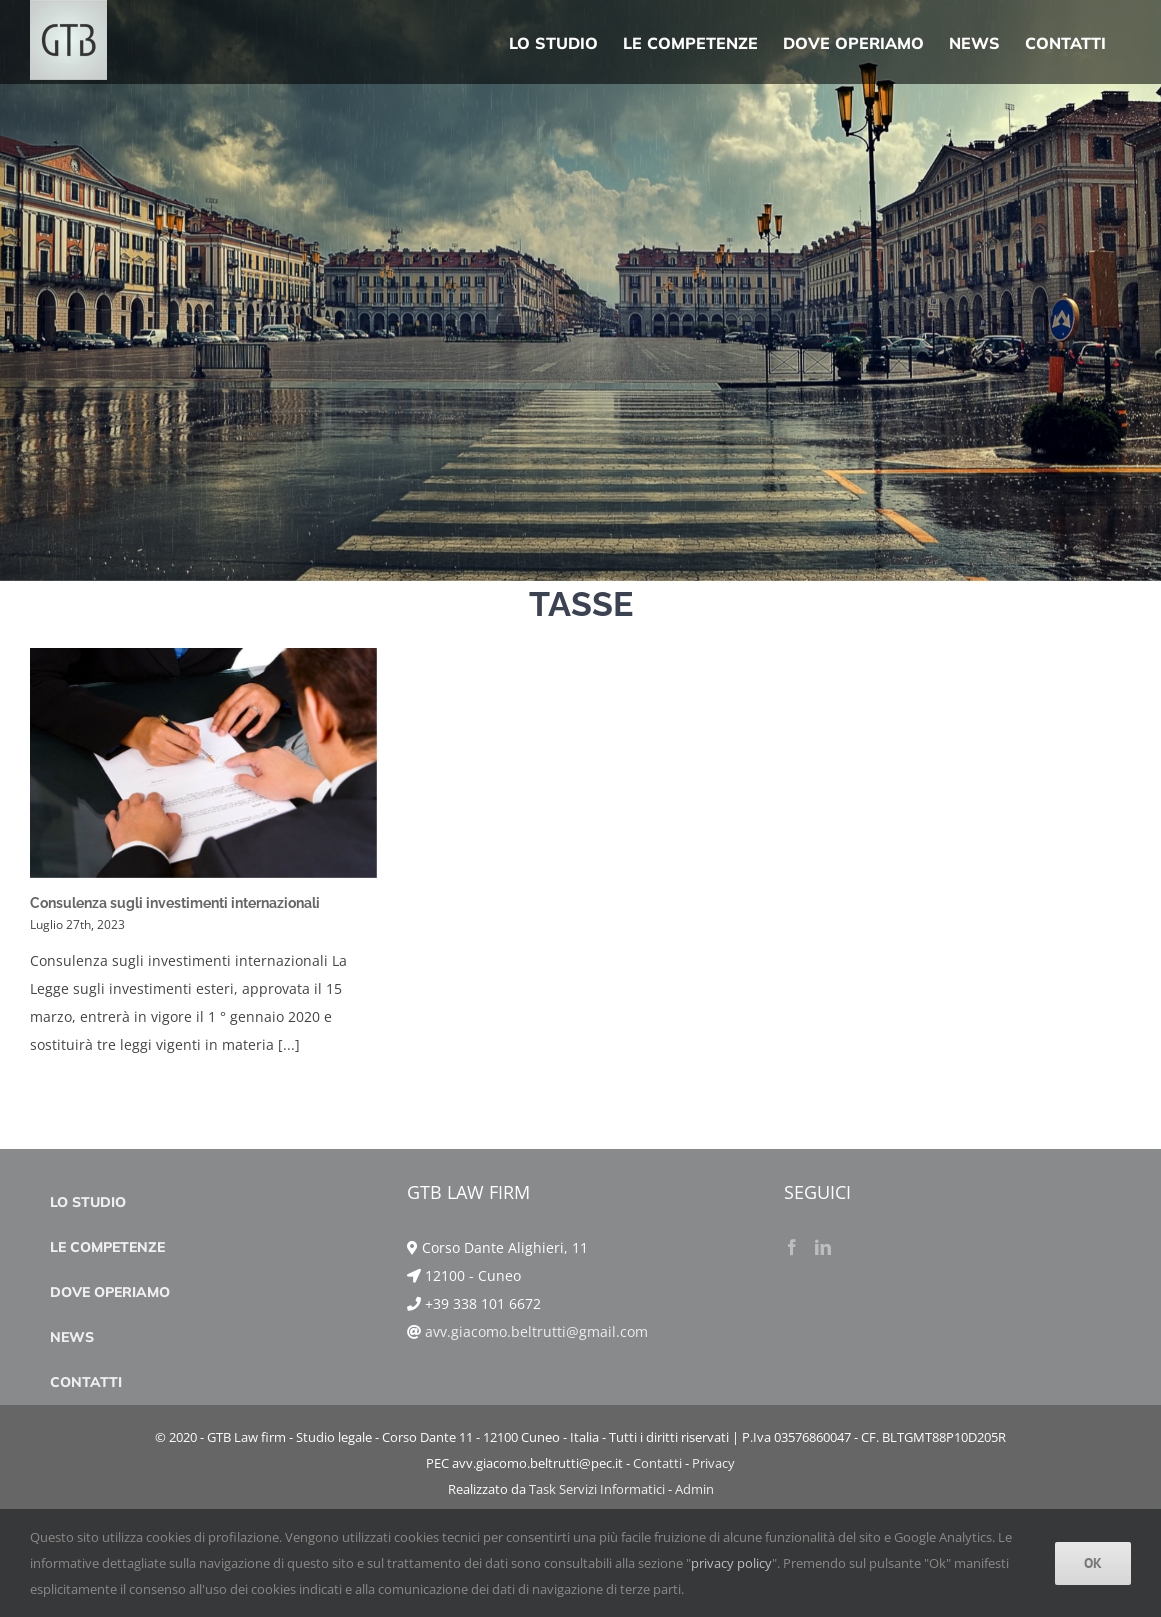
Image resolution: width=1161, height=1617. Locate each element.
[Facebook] (792, 1337)
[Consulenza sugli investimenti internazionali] (203, 763)
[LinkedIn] (823, 1337)
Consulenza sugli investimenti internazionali (175, 903)
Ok (1093, 1563)
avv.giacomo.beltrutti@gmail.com (536, 1421)
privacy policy (731, 1563)
